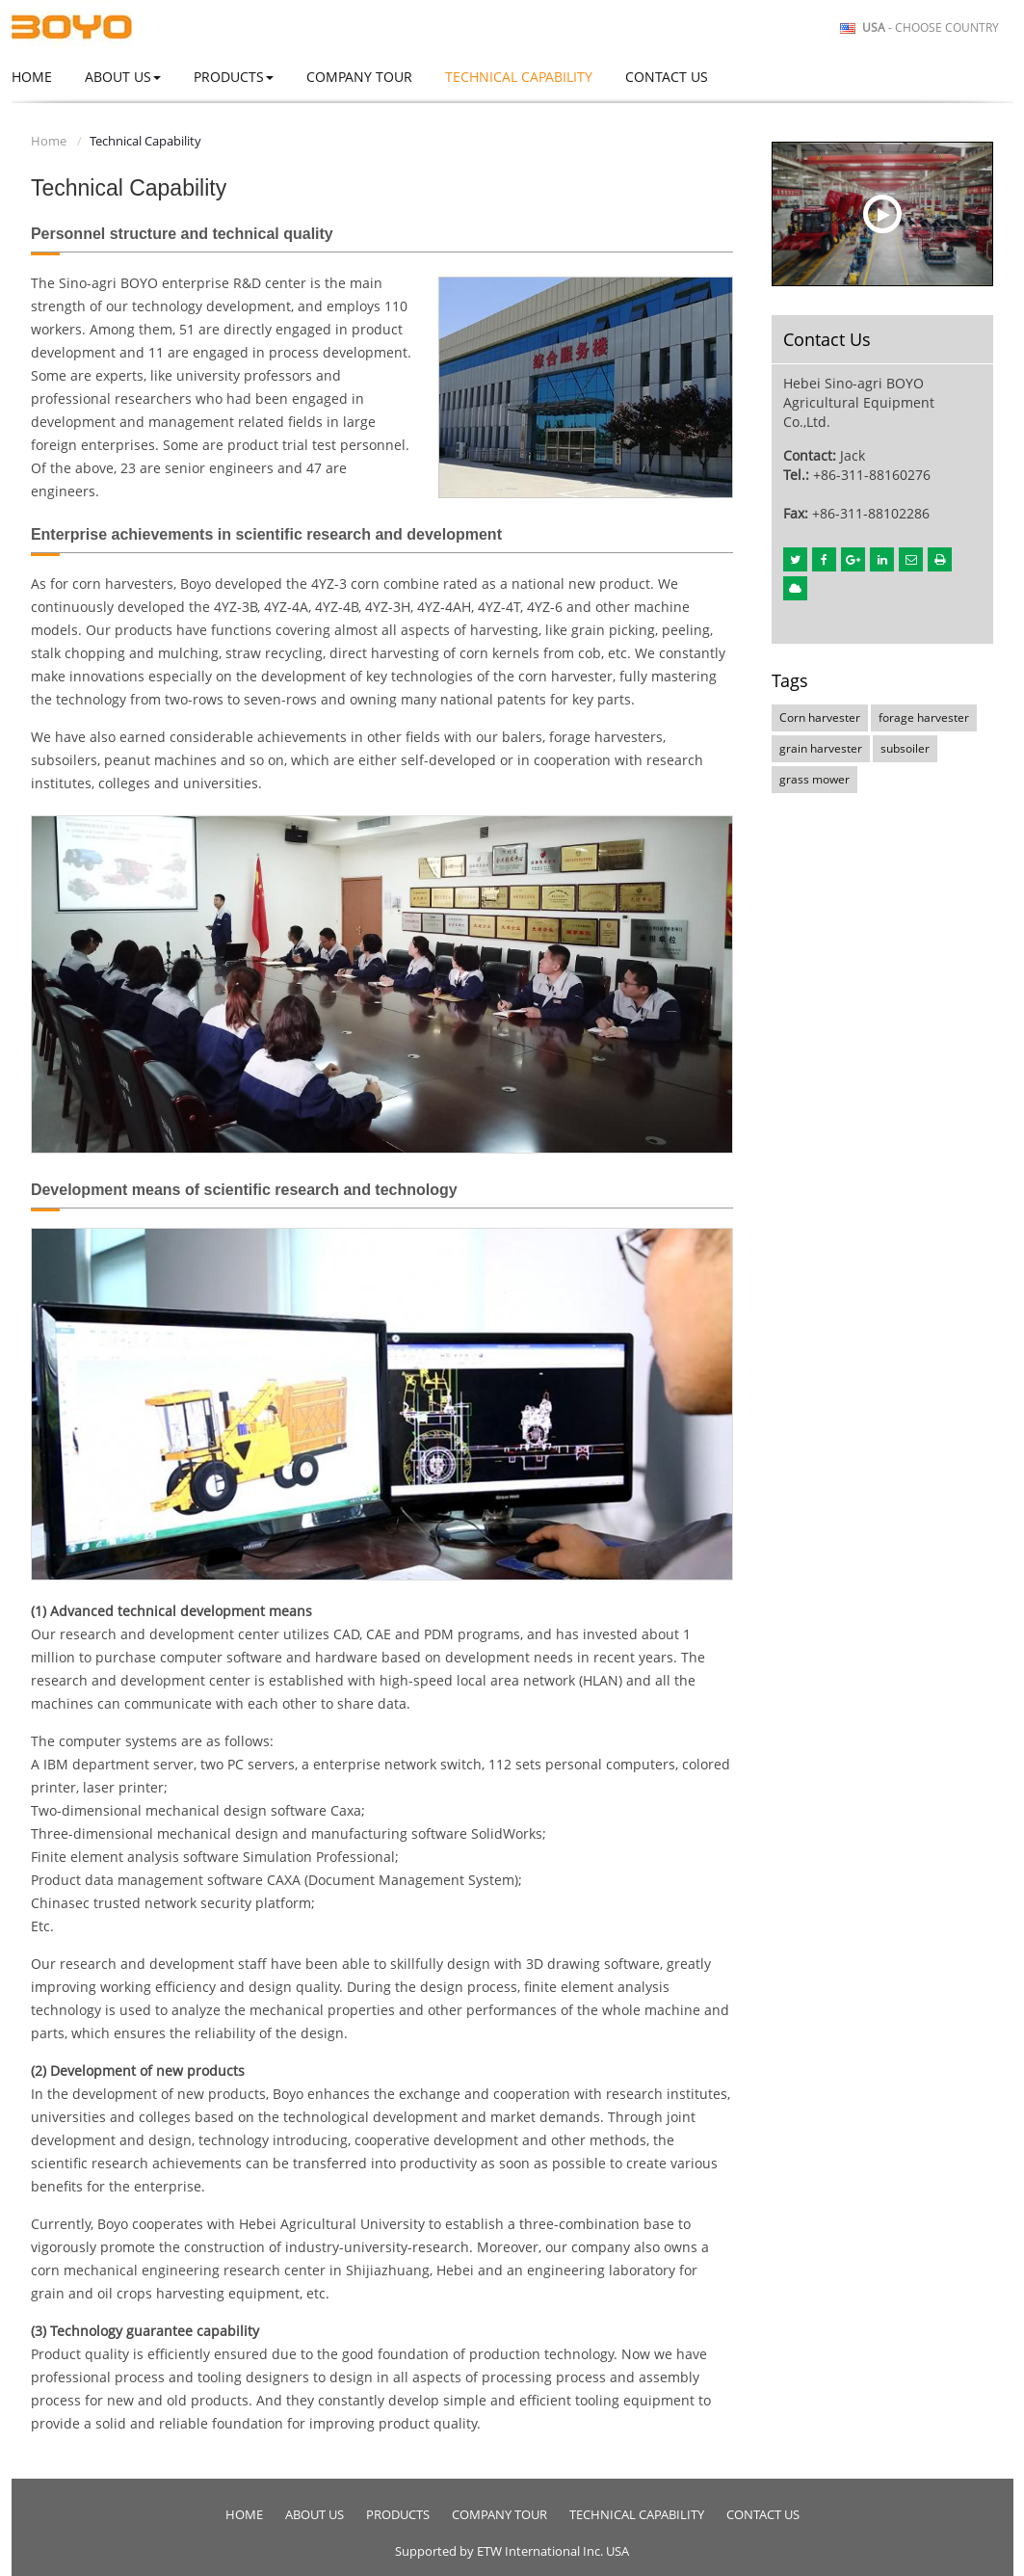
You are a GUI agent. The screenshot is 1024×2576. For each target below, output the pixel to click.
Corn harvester (819, 717)
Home (32, 76)
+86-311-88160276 (872, 474)
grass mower (814, 779)
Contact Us (666, 76)
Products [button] (234, 76)
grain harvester (820, 748)
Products (398, 2515)
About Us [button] (123, 76)
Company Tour (359, 76)
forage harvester (924, 717)
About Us (314, 2515)
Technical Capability (518, 76)
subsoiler (905, 748)
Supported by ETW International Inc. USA (512, 2551)
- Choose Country (930, 28)
